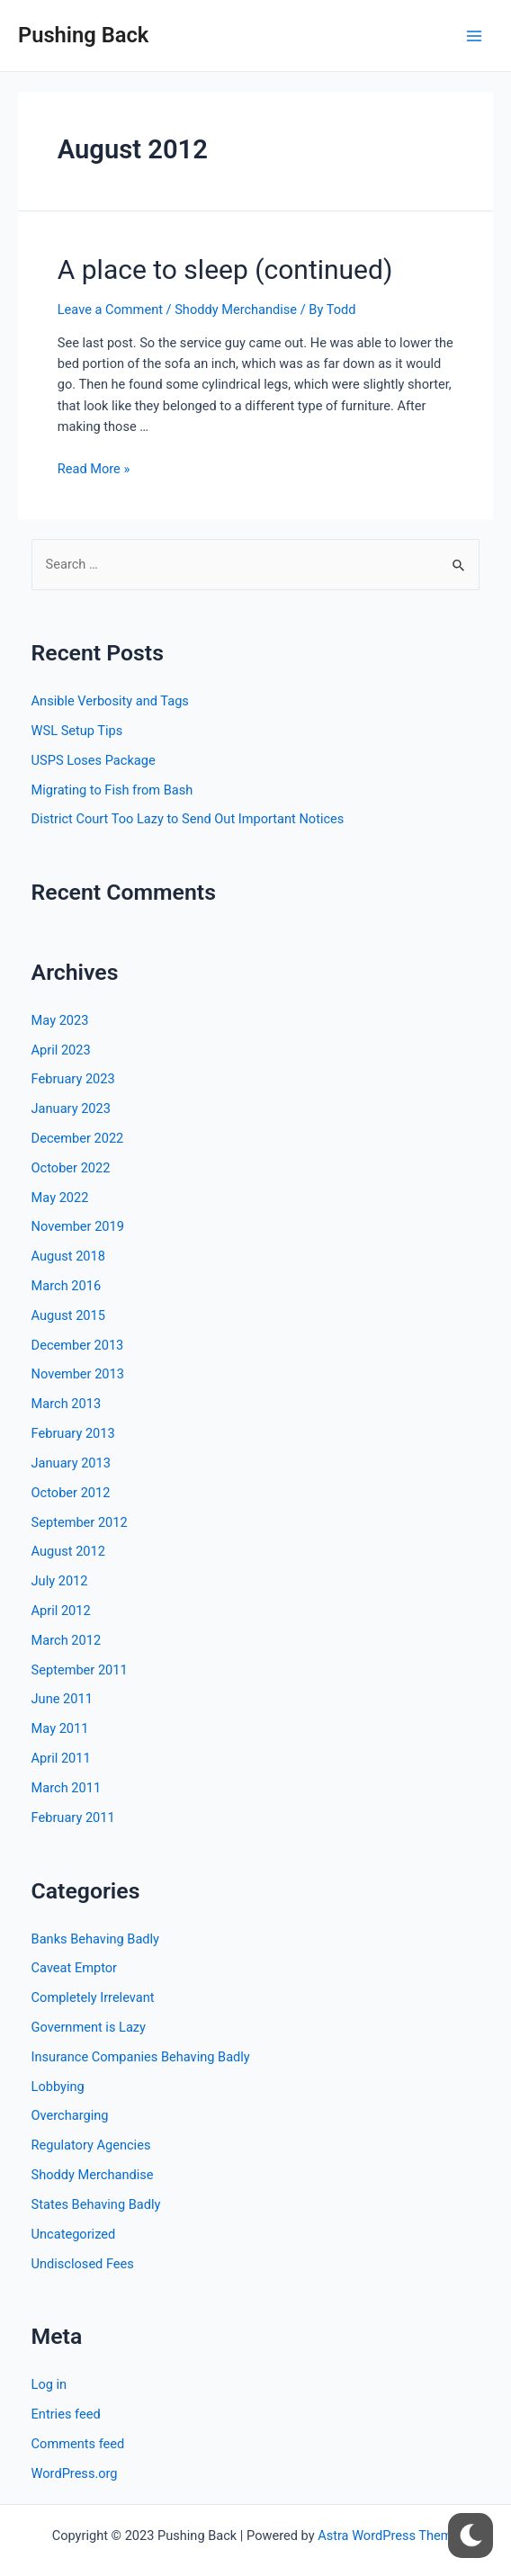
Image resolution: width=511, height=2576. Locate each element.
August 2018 (68, 1256)
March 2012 (66, 1640)
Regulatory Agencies (91, 2145)
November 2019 (77, 1226)
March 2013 (66, 1404)
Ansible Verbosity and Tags (110, 701)
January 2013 (71, 1463)
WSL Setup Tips (77, 731)
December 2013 (77, 1345)
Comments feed (78, 2444)
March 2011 (66, 1788)
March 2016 (66, 1286)
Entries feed (66, 2414)
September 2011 (79, 1670)
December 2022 (77, 1138)
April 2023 (61, 1050)
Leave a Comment (110, 309)
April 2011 (61, 1758)
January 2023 (71, 1108)
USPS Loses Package (93, 760)
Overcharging (70, 2115)
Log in (49, 2384)
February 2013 (73, 1433)
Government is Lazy (88, 2027)
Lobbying (58, 2086)
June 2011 (62, 1699)
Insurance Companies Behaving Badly (140, 2057)
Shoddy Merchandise (236, 309)
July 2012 (59, 1581)
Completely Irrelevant (93, 1997)
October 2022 (71, 1168)
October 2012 (71, 1493)
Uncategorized (73, 2234)
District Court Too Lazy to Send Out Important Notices (188, 819)
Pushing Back (83, 35)
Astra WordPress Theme (388, 2535)
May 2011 (60, 1728)
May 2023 (60, 1020)
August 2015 (68, 1315)
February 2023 (73, 1079)
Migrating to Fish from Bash (112, 790)
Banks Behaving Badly (95, 1939)
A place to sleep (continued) (225, 269)
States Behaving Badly (96, 2204)
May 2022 (60, 1197)
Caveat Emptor (74, 1968)
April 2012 (61, 1610)
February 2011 (73, 1817)
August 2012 (68, 1551)
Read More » (94, 469)
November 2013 (77, 1374)
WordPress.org (74, 2473)
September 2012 (79, 1522)
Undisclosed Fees (82, 2264)
